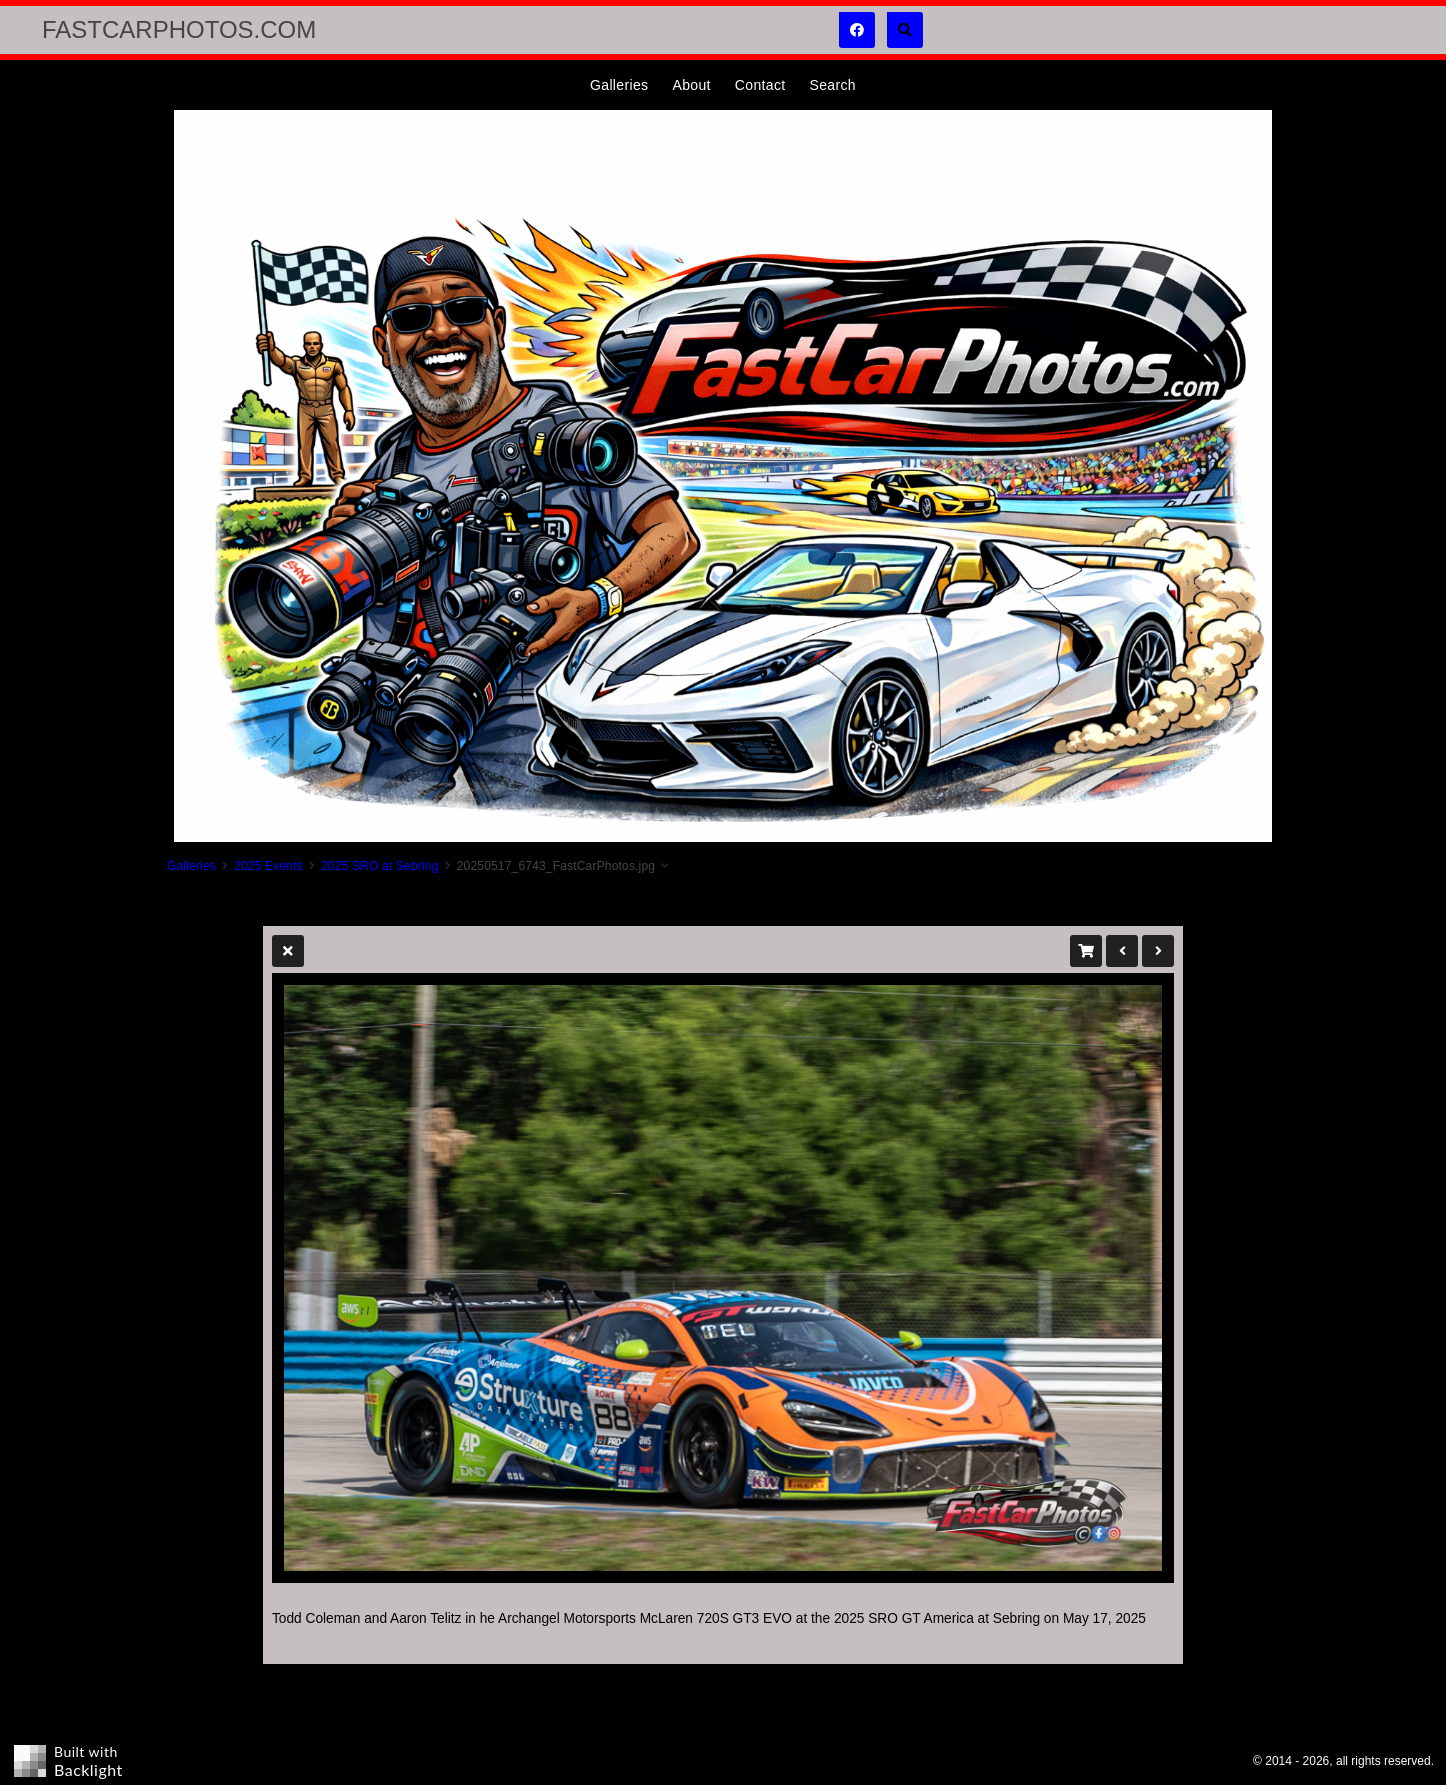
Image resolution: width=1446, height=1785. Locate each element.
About (691, 85)
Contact (760, 85)
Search (832, 85)
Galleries (619, 85)
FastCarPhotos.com (179, 29)
